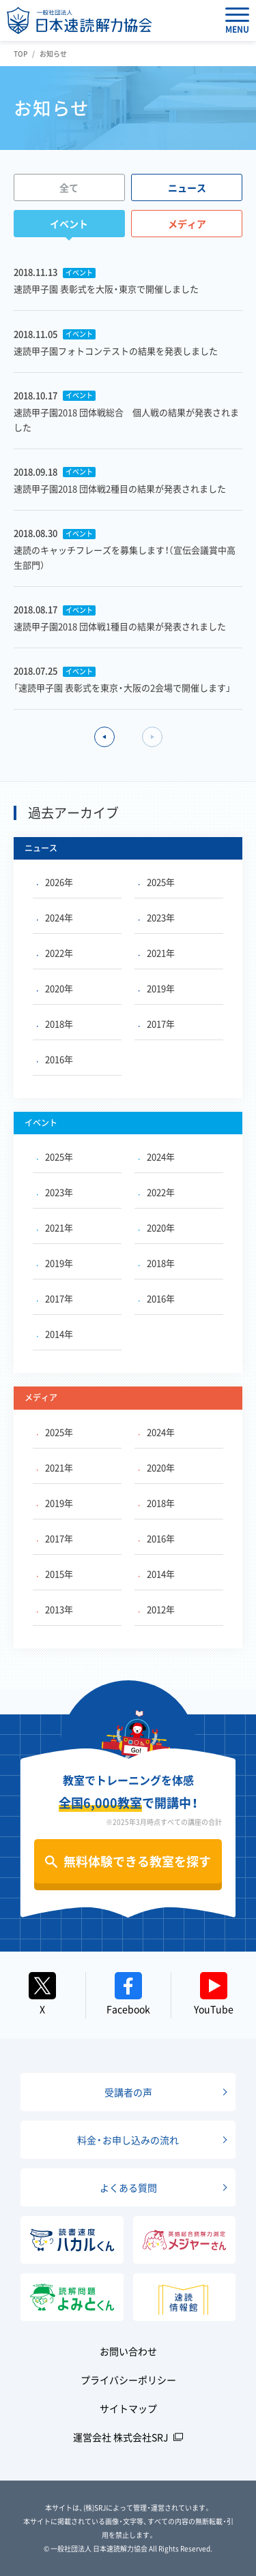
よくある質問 (128, 2187)
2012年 (157, 1609)
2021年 (157, 952)
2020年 (55, 988)
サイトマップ (128, 2408)
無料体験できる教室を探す (137, 1861)
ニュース (187, 187)
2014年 (55, 1333)
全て (69, 187)
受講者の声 (128, 2092)
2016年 (55, 1058)
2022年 (55, 952)
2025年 (157, 881)
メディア (187, 223)
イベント (69, 223)
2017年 (157, 1023)
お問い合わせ (128, 2351)
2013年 (55, 1609)
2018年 (55, 1023)
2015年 (55, 1573)
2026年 (55, 881)
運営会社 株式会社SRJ (121, 2437)
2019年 (157, 988)
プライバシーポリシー (128, 2379)
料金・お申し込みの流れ (128, 2140)
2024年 (55, 917)
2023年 (157, 917)
